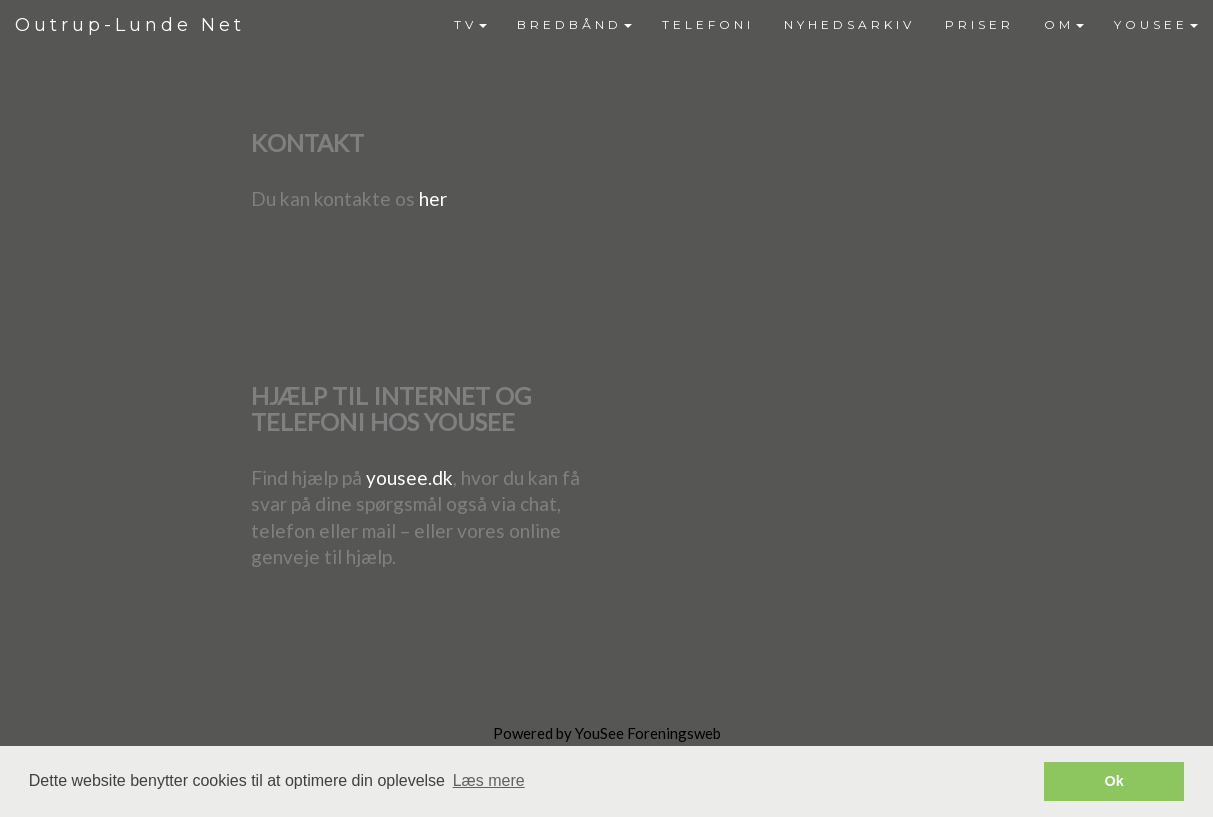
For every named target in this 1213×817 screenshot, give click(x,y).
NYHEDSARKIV (849, 24)
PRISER (979, 24)
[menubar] (826, 25)
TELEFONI (708, 24)
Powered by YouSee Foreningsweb (607, 733)
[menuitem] (470, 25)
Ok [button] (1114, 781)
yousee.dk (409, 477)
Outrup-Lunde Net (130, 25)
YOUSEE (1156, 24)
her (433, 198)
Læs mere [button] (489, 780)
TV (470, 24)
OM (1064, 24)
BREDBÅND (574, 24)
